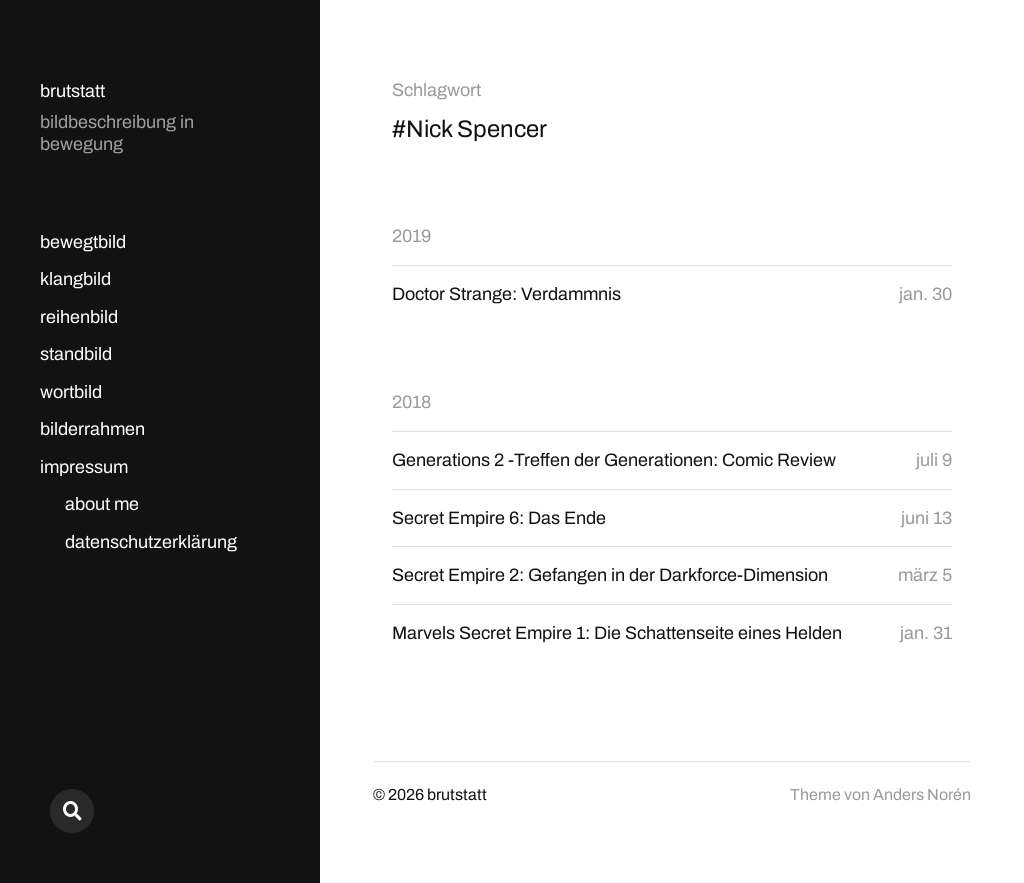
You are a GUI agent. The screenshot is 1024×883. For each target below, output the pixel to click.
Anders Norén (922, 794)
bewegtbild (83, 242)
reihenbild (79, 317)
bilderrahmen (92, 429)
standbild (76, 354)
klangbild (75, 279)
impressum (84, 467)
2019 (411, 236)
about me (102, 504)
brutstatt (72, 91)
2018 (411, 402)
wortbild (71, 392)
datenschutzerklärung (151, 542)
